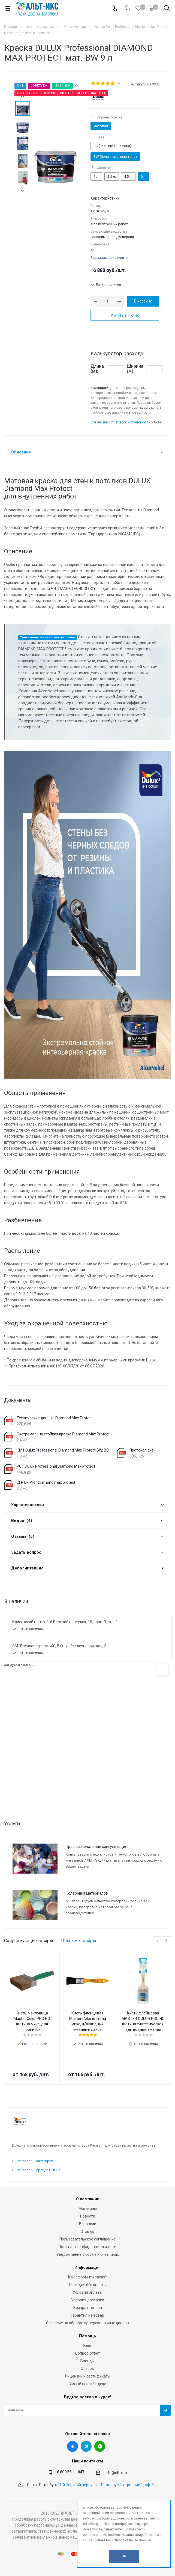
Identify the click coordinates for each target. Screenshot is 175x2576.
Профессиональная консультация (96, 1846)
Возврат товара (87, 2307)
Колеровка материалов (87, 1893)
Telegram (86, 2446)
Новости (87, 2216)
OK (124, 2556)
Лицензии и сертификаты (87, 2376)
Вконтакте (72, 2446)
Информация (87, 2267)
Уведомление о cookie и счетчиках (87, 2254)
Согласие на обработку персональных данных (87, 2323)
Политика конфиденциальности (87, 2247)
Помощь (87, 2336)
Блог (87, 2345)
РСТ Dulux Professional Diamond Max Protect (56, 1466)
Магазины (88, 2208)
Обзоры (88, 2368)
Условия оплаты (87, 2292)
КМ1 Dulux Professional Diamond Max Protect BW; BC (63, 1450)
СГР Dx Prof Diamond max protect (46, 1482)
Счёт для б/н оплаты (87, 2285)
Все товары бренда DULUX (38, 2170)
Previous (157, 1941)
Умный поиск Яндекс (87, 2384)
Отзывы (87, 2231)
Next (22, 191)
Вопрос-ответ (87, 2353)
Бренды (87, 2361)
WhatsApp (99, 2446)
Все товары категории (34, 2161)
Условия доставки (87, 2300)
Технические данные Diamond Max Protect (55, 1418)
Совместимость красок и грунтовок (118, 422)
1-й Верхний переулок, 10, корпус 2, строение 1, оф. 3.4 (108, 2485)
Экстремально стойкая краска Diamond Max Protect (63, 1434)
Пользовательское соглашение (87, 2239)
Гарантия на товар (87, 2315)
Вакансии (87, 2224)
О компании (87, 2199)
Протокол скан (142, 1450)
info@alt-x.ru (116, 2473)
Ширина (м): (135, 369)
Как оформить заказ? (87, 2277)
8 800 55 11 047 (70, 2472)
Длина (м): (97, 369)
